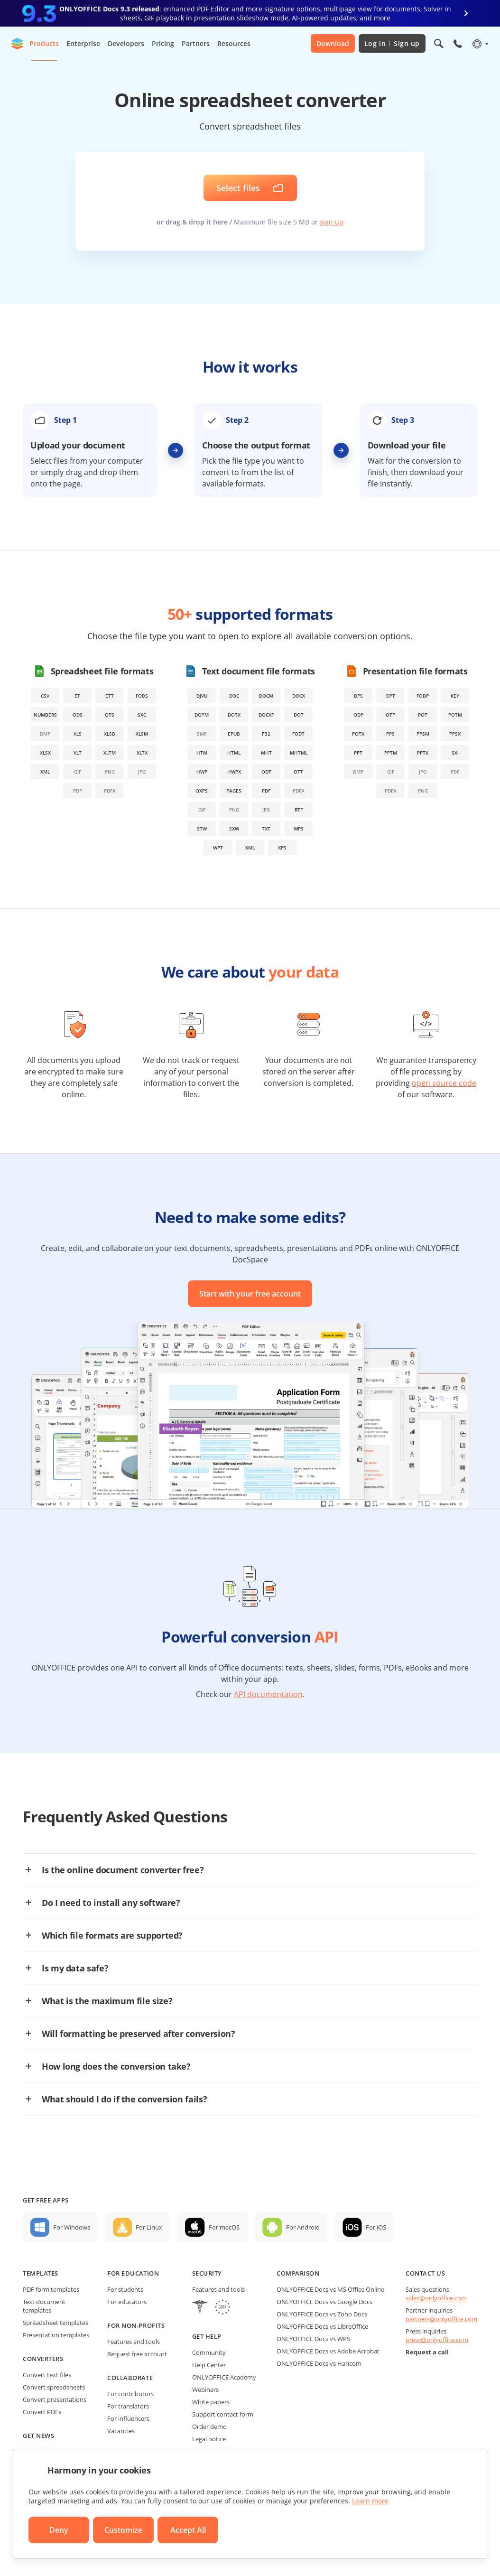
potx (358, 733)
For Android (303, 2227)
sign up (331, 221)
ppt (358, 752)
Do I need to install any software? (111, 1902)
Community (209, 2352)
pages (233, 790)
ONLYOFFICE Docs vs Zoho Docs (322, 2314)
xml (45, 771)
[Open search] (438, 43)
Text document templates (44, 2306)
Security (207, 2273)
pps (390, 733)
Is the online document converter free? (123, 1870)
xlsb (109, 733)
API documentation (268, 1694)
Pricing (163, 43)
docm (266, 695)
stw (202, 828)
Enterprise (83, 43)
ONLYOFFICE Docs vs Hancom (319, 2363)
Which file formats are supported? (112, 1935)
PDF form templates (51, 2289)
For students (125, 2289)
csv (45, 695)
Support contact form (222, 2414)
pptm (390, 752)
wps (299, 828)
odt (266, 771)
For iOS (376, 2227)
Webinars (205, 2389)
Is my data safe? (75, 1968)
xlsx (45, 752)
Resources (233, 43)
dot (299, 714)
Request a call (427, 2352)
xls (78, 733)
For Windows (71, 2227)
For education (133, 2273)
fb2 (266, 733)
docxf (266, 714)
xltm (109, 752)
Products (44, 43)
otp (390, 714)
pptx (422, 752)
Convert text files (47, 2375)
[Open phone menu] (457, 43)
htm (201, 752)
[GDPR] (222, 2308)
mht (266, 752)
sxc (142, 714)
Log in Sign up (392, 43)
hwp (201, 771)
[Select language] (480, 43)
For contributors (130, 2393)
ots (109, 714)
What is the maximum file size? (107, 2001)
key (455, 695)
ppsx (455, 733)
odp (358, 714)
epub (234, 733)
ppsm (423, 733)
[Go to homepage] (17, 43)
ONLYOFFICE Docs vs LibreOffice (322, 2326)
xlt (78, 752)
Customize (123, 2530)
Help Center (209, 2365)
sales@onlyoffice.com (436, 2298)
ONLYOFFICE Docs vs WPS (313, 2338)
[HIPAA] (199, 2308)
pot (422, 714)
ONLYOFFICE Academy (224, 2377)
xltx (142, 752)
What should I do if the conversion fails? (124, 2099)
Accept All (188, 2530)
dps (358, 695)
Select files (238, 188)
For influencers (128, 2418)
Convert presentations (54, 2399)
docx (298, 695)
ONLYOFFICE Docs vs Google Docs (324, 2301)
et (77, 695)
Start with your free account (250, 1293)
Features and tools (133, 2341)
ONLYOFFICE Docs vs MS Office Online (330, 2289)
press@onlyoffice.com (437, 2339)
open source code (444, 1083)
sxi (455, 752)
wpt (218, 847)
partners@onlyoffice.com (441, 2319)
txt (266, 828)
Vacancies (121, 2431)
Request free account (137, 2354)
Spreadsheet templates (55, 2322)
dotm (201, 714)
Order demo (209, 2426)
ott (298, 771)
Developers (126, 43)
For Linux (149, 2227)
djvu (201, 695)
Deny (58, 2530)
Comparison (298, 2273)
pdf (266, 790)
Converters (43, 2358)
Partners (196, 43)
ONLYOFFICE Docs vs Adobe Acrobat (328, 2351)
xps (282, 847)
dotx (234, 714)
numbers (45, 714)
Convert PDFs (42, 2412)
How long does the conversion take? (116, 2066)
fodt (298, 733)
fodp (423, 695)
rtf (299, 809)
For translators (128, 2406)
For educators (127, 2301)
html (234, 752)
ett (109, 695)
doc (234, 695)
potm (455, 714)
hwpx (234, 771)
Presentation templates (56, 2335)
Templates (40, 2273)
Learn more (370, 2500)
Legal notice (209, 2439)
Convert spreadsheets (54, 2387)
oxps (201, 790)
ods (78, 714)
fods (142, 695)
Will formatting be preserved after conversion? (138, 2033)
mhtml (298, 752)
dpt (390, 695)
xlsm (142, 733)
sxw (234, 828)
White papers (211, 2402)
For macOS (224, 2227)
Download (332, 43)
